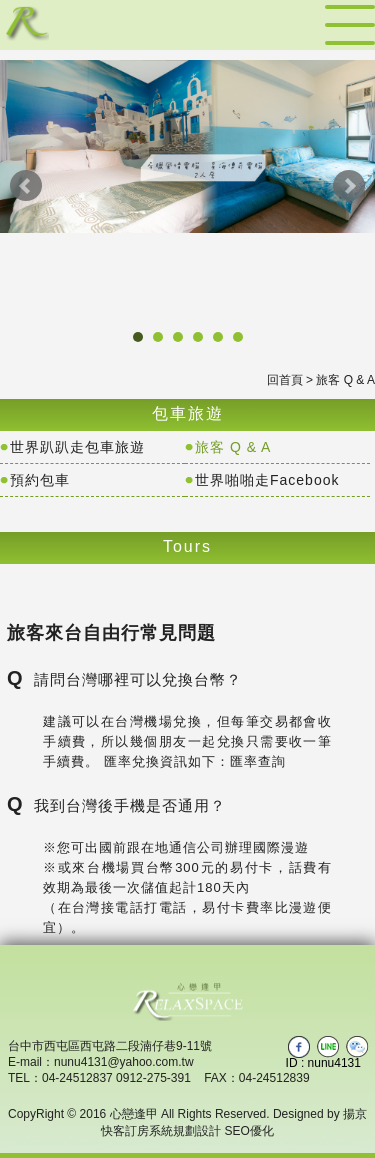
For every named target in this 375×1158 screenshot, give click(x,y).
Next (349, 186)
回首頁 (285, 380)
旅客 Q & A (233, 447)
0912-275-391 (153, 1078)
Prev (26, 186)
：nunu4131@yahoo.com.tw (118, 1062)
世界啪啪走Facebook (267, 480)
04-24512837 (77, 1078)
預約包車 (40, 480)
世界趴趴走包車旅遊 (77, 447)
